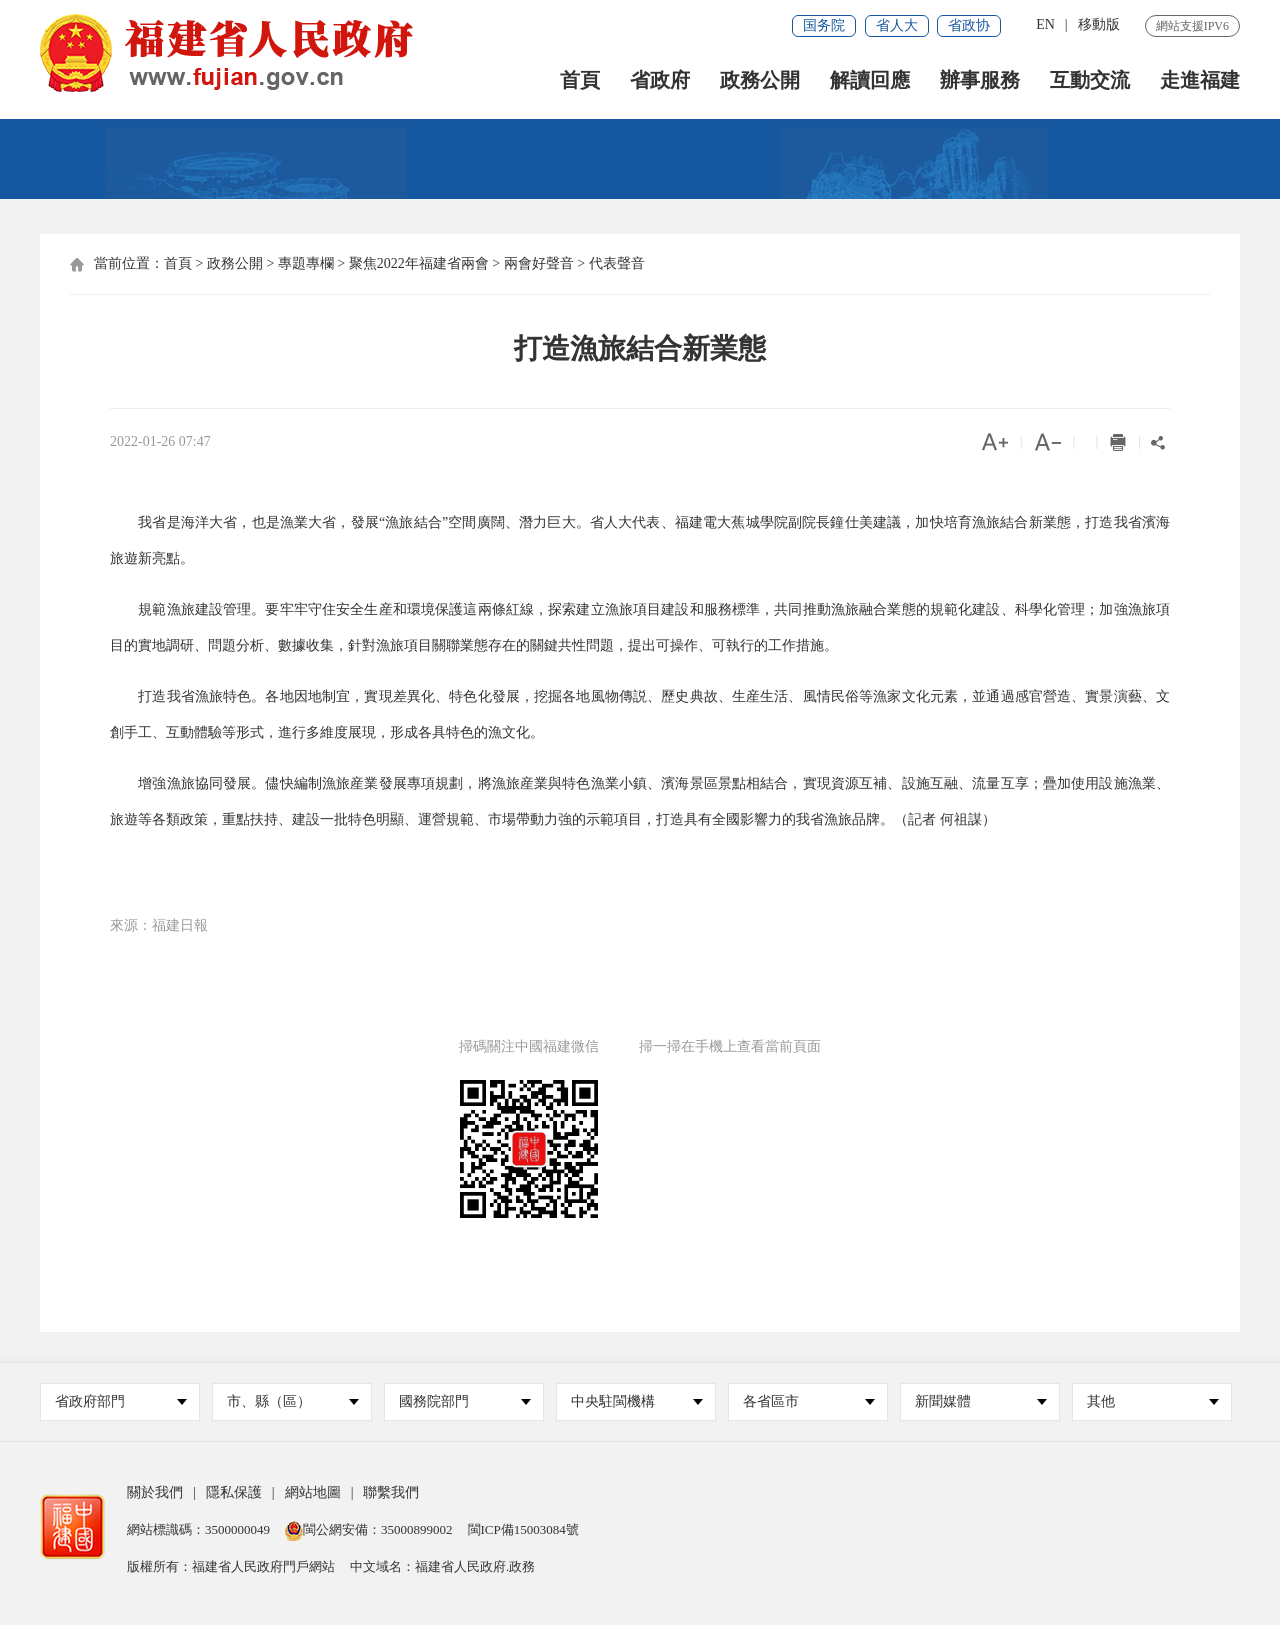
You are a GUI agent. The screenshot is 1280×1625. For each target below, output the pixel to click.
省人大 (897, 25)
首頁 (580, 80)
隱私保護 (234, 1492)
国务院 (824, 25)
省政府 (660, 80)
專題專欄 (306, 263)
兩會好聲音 (539, 263)
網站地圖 (313, 1492)
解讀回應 (870, 80)
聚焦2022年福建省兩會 (419, 263)
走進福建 (1200, 80)
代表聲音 (617, 263)
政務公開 (760, 80)
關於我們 (155, 1492)
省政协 (969, 25)
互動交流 (1090, 80)
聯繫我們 (391, 1492)
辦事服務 (980, 80)
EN (1045, 24)
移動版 (1099, 24)
